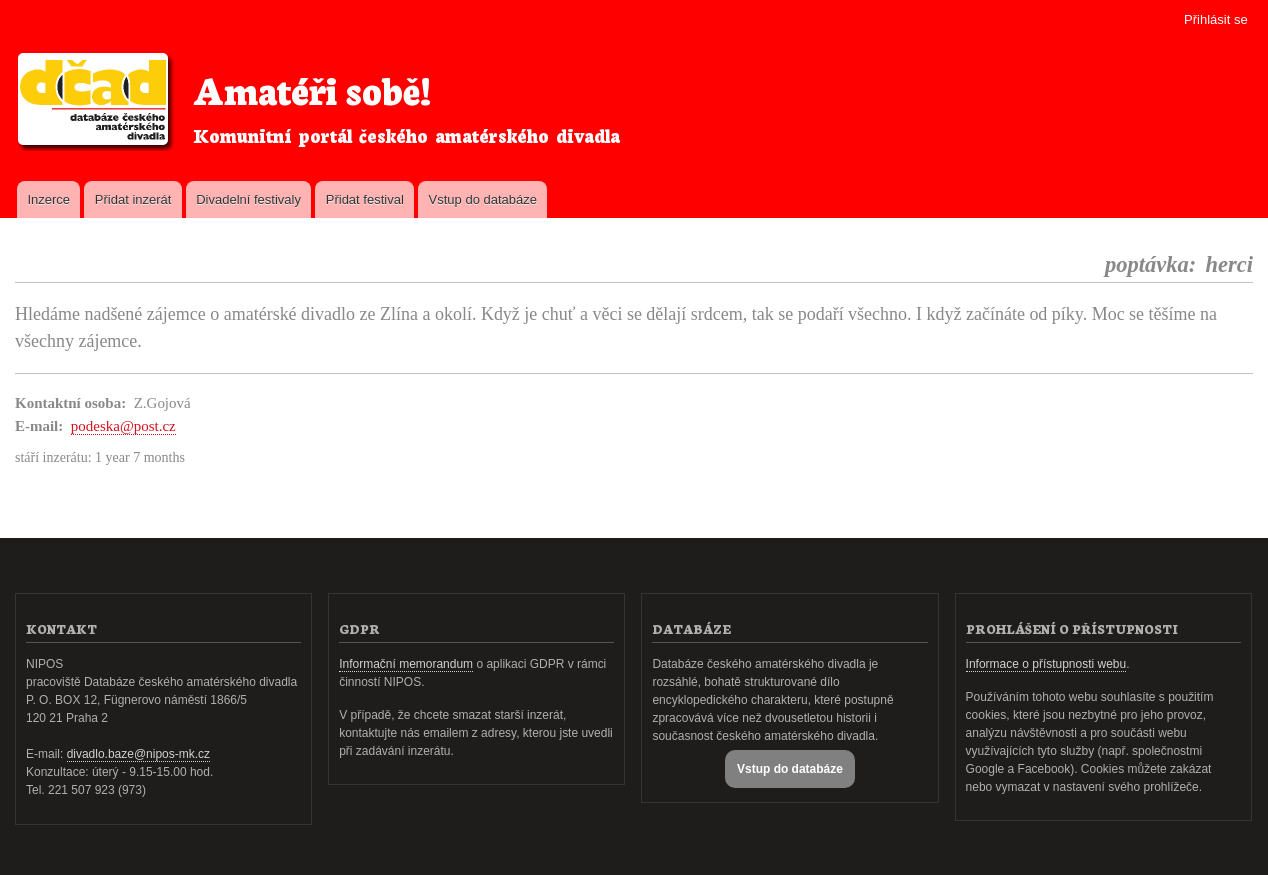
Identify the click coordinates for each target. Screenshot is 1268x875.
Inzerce (48, 199)
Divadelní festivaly (248, 199)
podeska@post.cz (123, 426)
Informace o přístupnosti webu (1046, 664)
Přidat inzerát (133, 199)
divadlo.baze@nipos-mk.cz (138, 754)
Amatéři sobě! (312, 88)
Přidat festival (365, 199)
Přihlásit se (1216, 19)
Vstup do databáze (483, 199)
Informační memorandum (406, 664)
